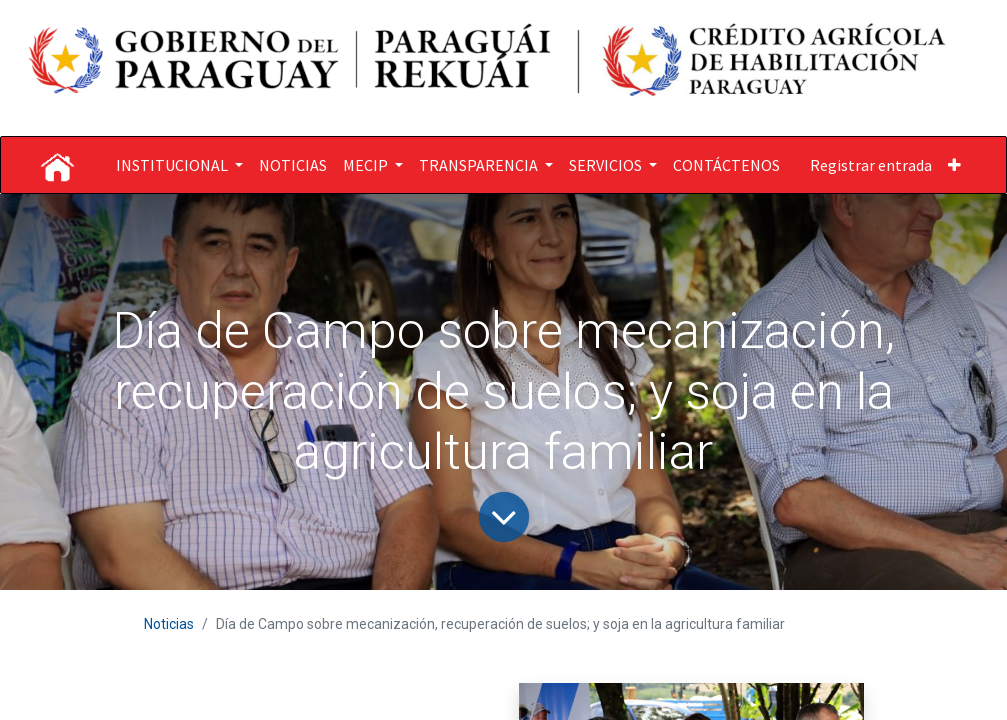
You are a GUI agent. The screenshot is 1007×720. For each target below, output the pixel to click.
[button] (954, 165)
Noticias (169, 624)
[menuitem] (293, 165)
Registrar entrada (871, 165)
